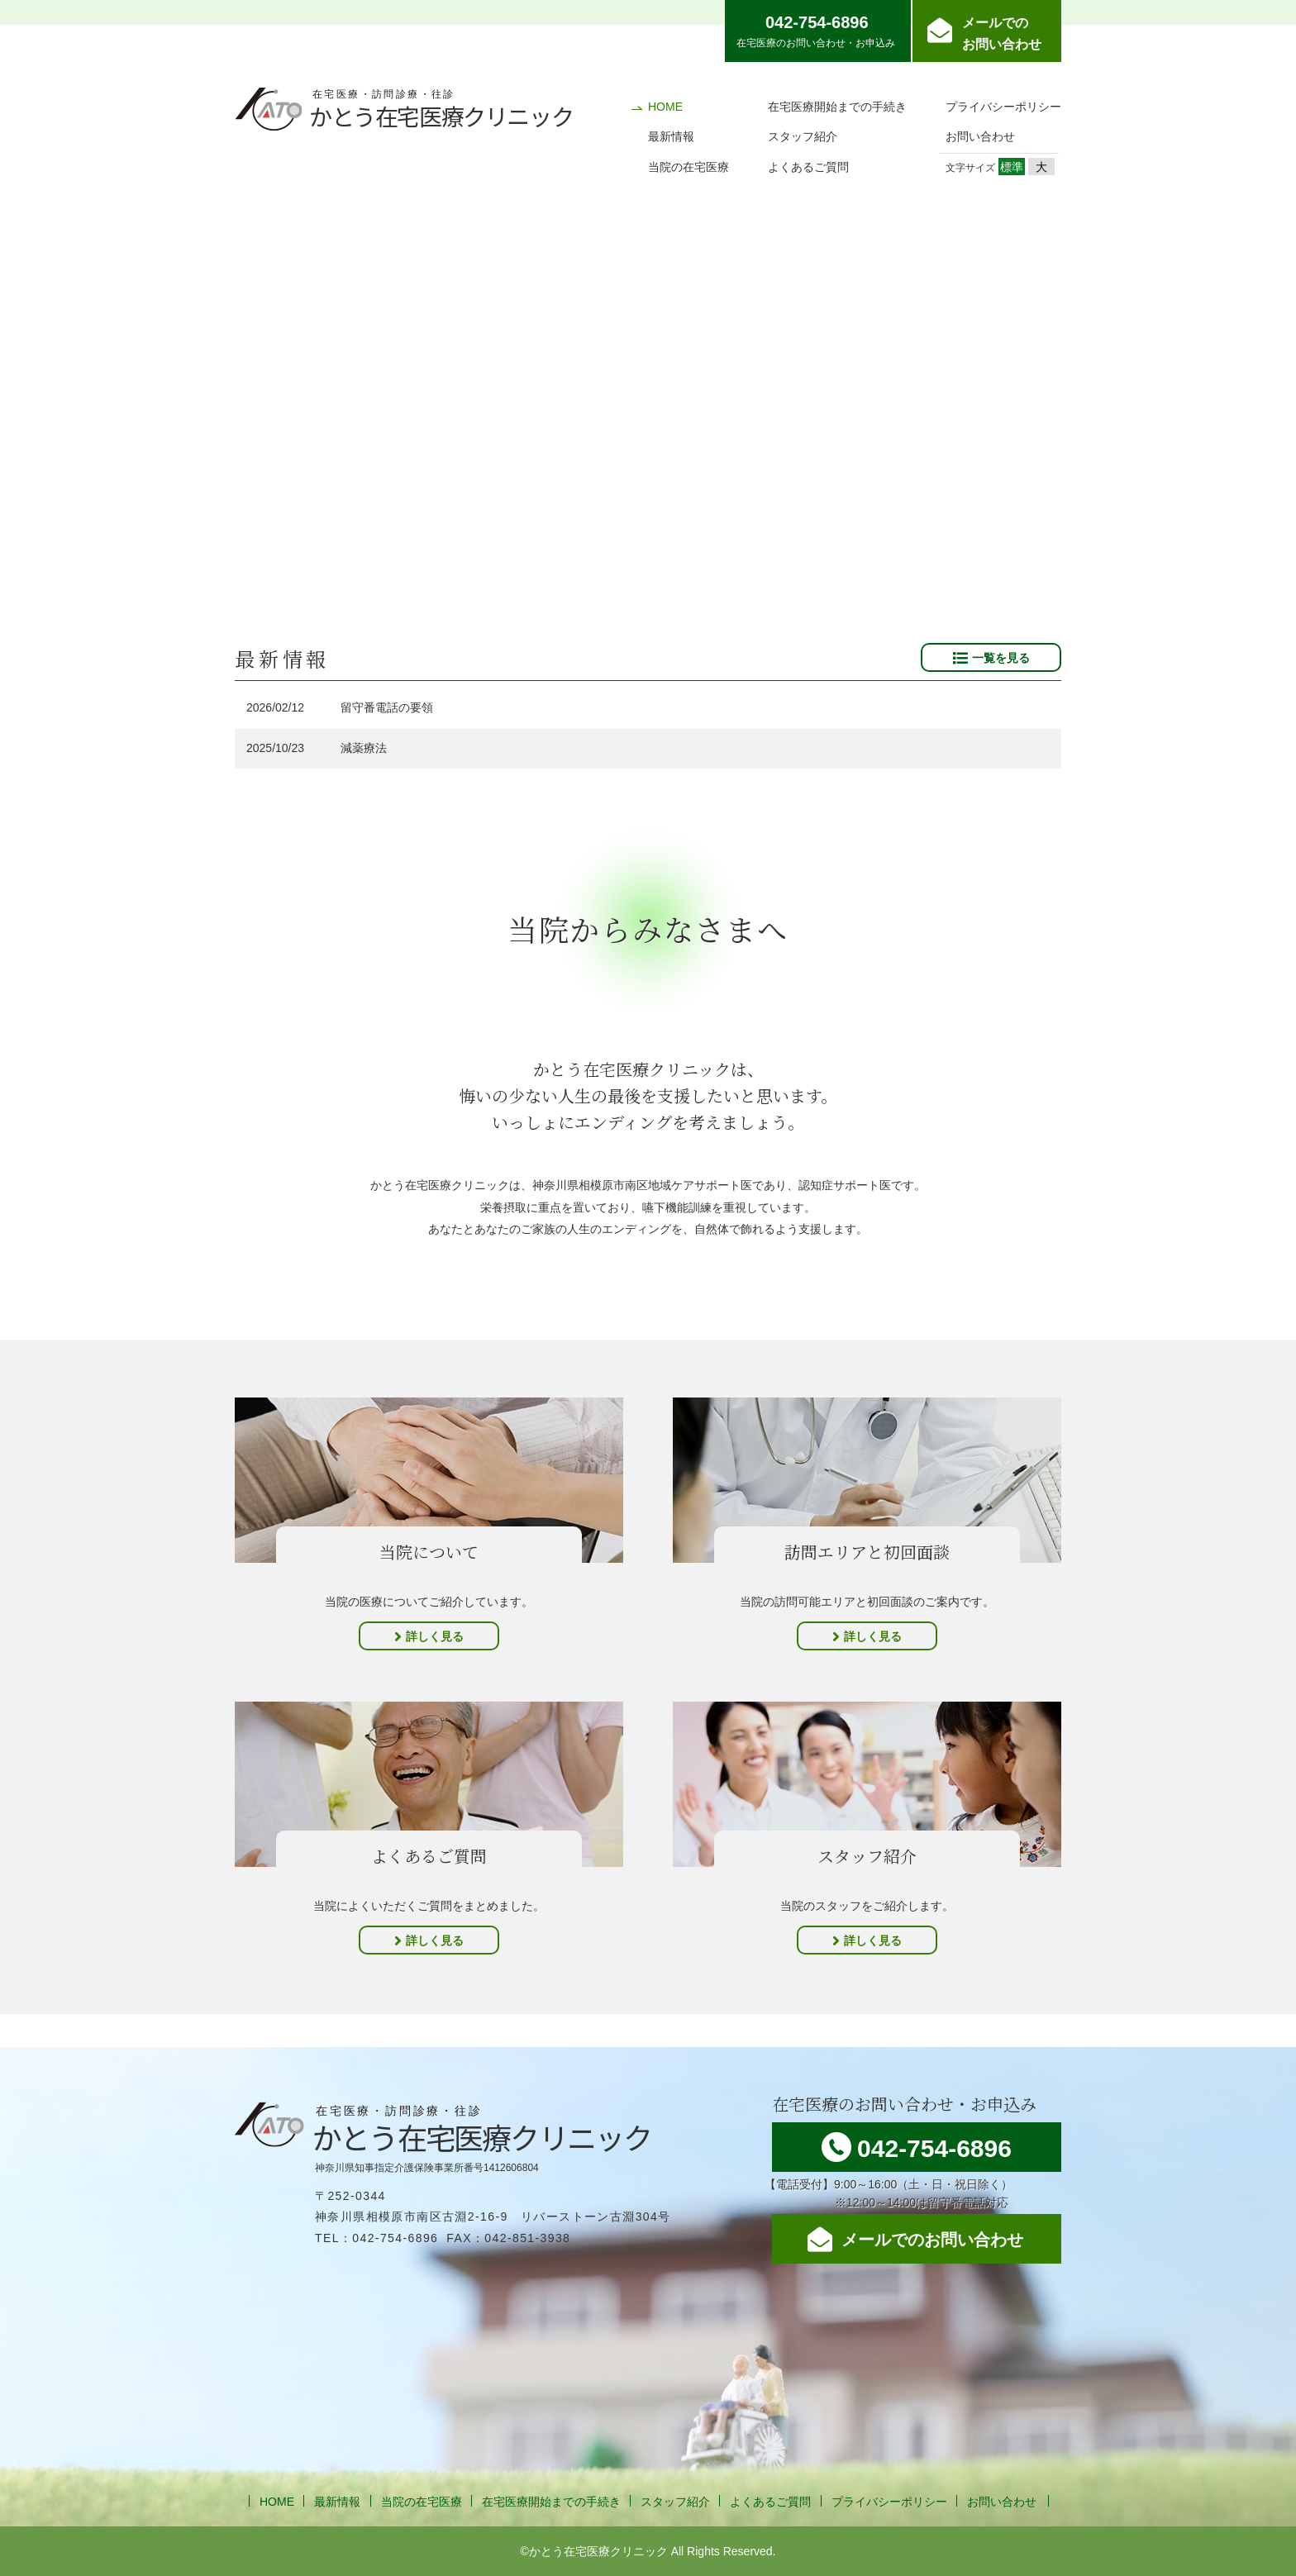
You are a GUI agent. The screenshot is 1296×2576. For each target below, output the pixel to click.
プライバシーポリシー (1003, 106)
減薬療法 (364, 748)
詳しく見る (435, 1636)
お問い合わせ (980, 136)
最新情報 (671, 136)
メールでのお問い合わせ (1001, 33)
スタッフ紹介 (802, 136)
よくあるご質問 (808, 167)
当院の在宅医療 (688, 167)
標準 (1011, 167)
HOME (665, 106)
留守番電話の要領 (387, 707)
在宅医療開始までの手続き (837, 106)
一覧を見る (1001, 657)
